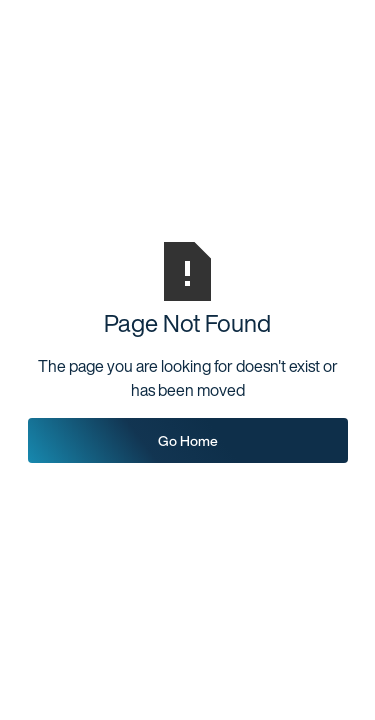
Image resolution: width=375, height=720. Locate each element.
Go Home (188, 440)
